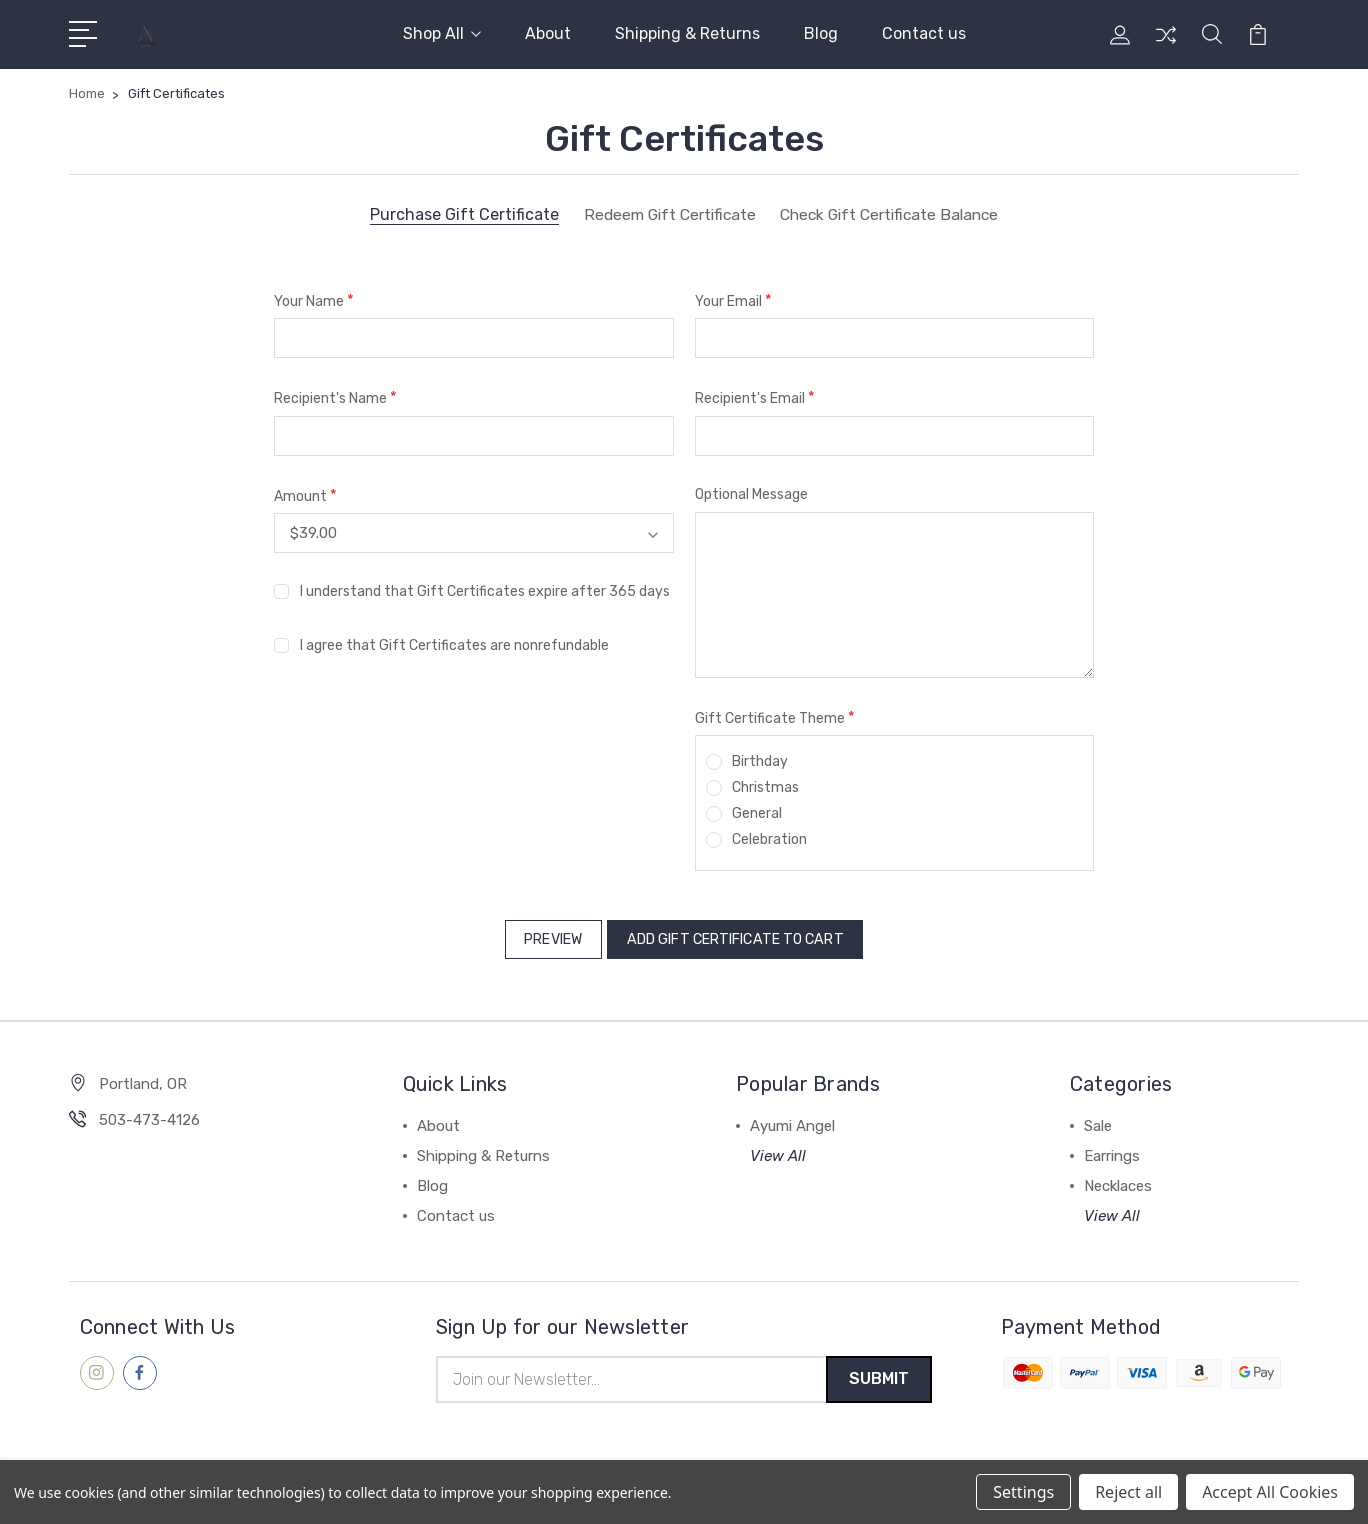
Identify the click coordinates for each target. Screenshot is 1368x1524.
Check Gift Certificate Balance (893, 215)
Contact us (924, 33)
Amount (305, 495)
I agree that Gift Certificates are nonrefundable (454, 644)
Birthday (760, 761)
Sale (1098, 1120)
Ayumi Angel (792, 1120)
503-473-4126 (149, 1114)
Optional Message (751, 494)
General (757, 813)
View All (778, 1150)
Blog (821, 33)
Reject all (1128, 1492)
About (548, 33)
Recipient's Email (755, 397)
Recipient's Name (335, 397)
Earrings (1112, 1150)
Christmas (765, 787)
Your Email (733, 300)
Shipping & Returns (687, 33)
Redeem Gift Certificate (663, 215)
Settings (1023, 1492)
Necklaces (1118, 1180)
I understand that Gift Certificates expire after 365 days (485, 590)
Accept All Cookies (1270, 1492)
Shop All (442, 33)
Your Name (314, 300)
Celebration (769, 839)
